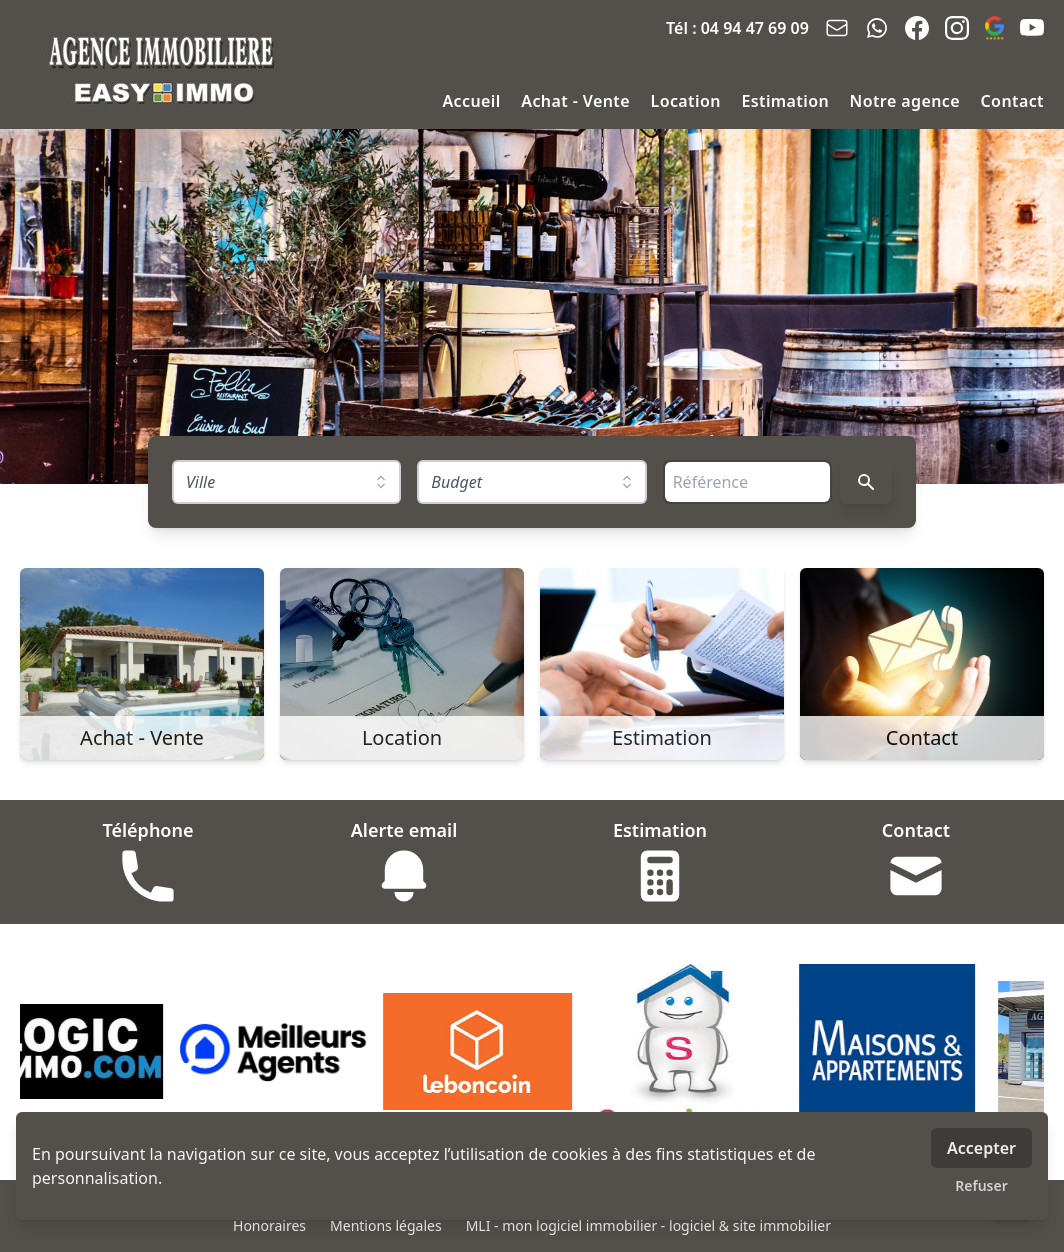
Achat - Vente (577, 101)
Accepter (981, 1148)
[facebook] (917, 28)
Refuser (981, 1185)
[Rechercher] (866, 482)
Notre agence (907, 101)
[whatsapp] (877, 28)
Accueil (473, 101)
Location (688, 101)
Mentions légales (386, 1225)
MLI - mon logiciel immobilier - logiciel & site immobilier (648, 1225)
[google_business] (994, 28)
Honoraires (269, 1225)
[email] (837, 28)
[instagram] (957, 28)
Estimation (787, 101)
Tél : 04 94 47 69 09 (737, 28)
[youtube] (1032, 28)
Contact (1012, 101)
